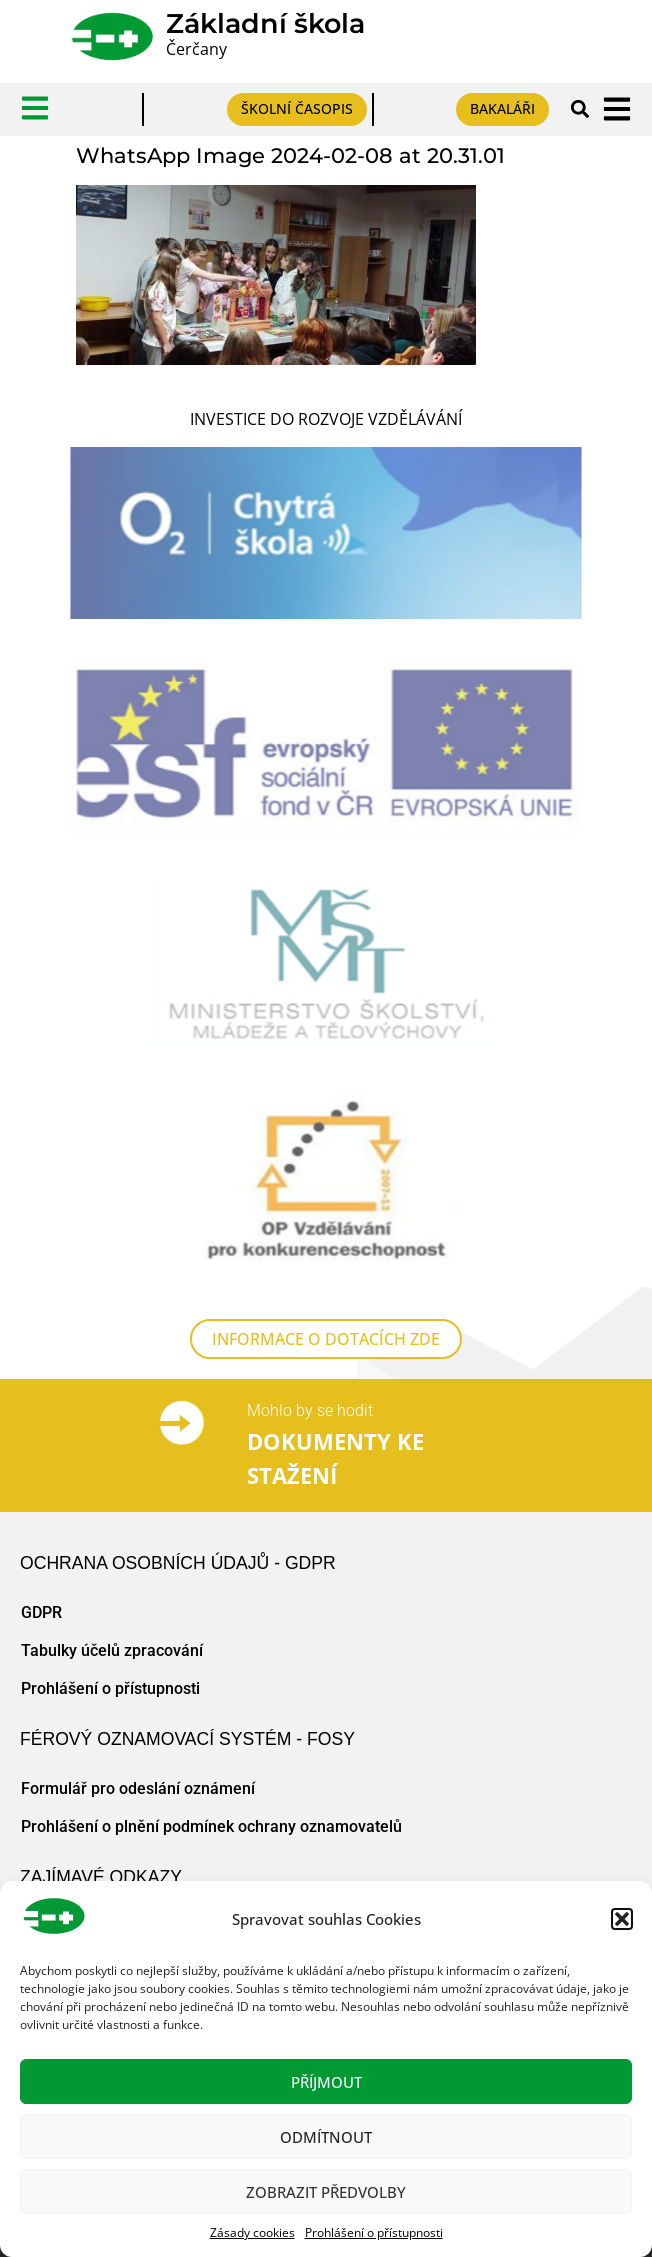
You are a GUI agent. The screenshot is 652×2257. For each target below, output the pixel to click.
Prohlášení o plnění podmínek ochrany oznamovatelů (211, 1826)
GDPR (41, 1612)
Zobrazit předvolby (326, 2192)
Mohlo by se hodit (310, 1410)
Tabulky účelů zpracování (112, 1650)
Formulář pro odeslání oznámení (138, 1788)
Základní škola (265, 23)
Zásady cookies (252, 2232)
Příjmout (326, 2082)
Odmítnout (326, 2137)
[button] (622, 1919)
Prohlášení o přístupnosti (374, 2232)
